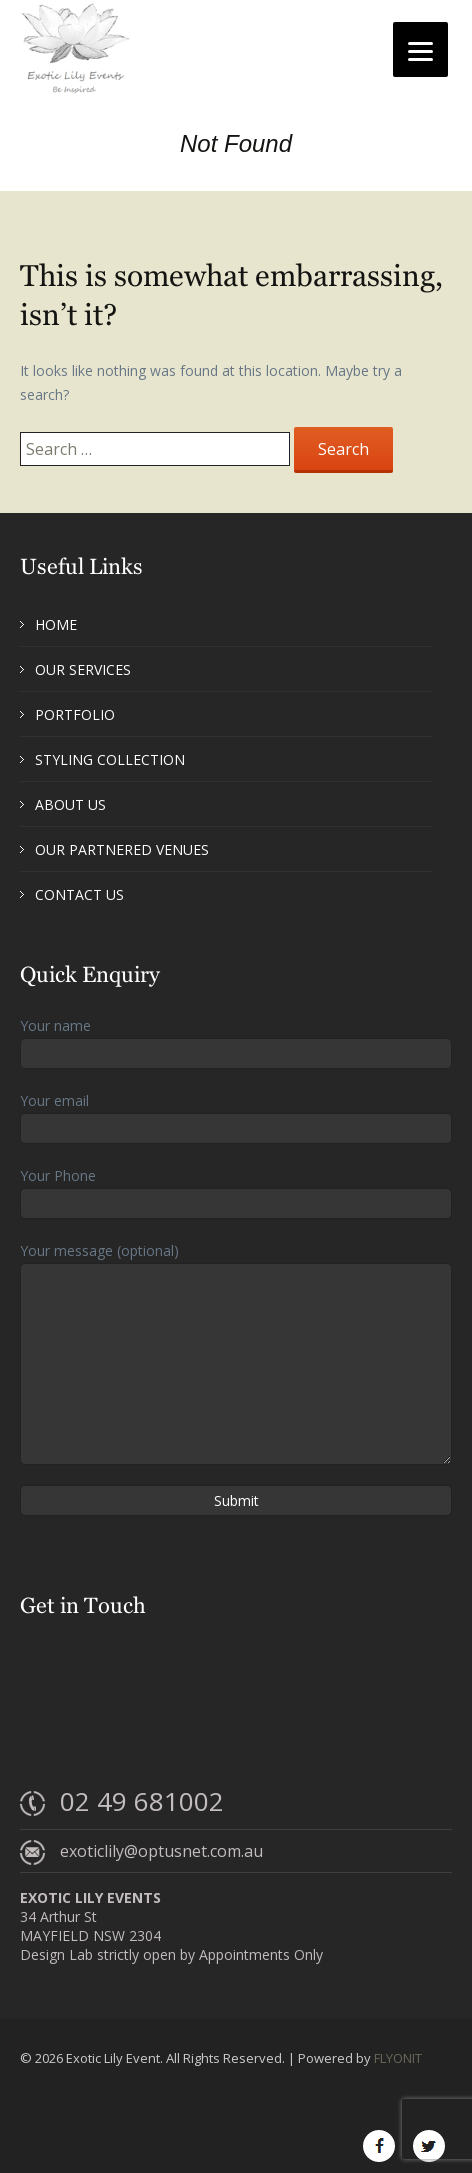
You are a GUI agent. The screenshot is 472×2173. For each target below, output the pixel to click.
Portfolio (75, 714)
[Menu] (420, 49)
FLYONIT (398, 2058)
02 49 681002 (142, 1801)
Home (56, 624)
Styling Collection (110, 759)
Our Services (83, 669)
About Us (70, 804)
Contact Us (79, 894)
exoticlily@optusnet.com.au (161, 1851)
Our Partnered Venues (122, 849)
